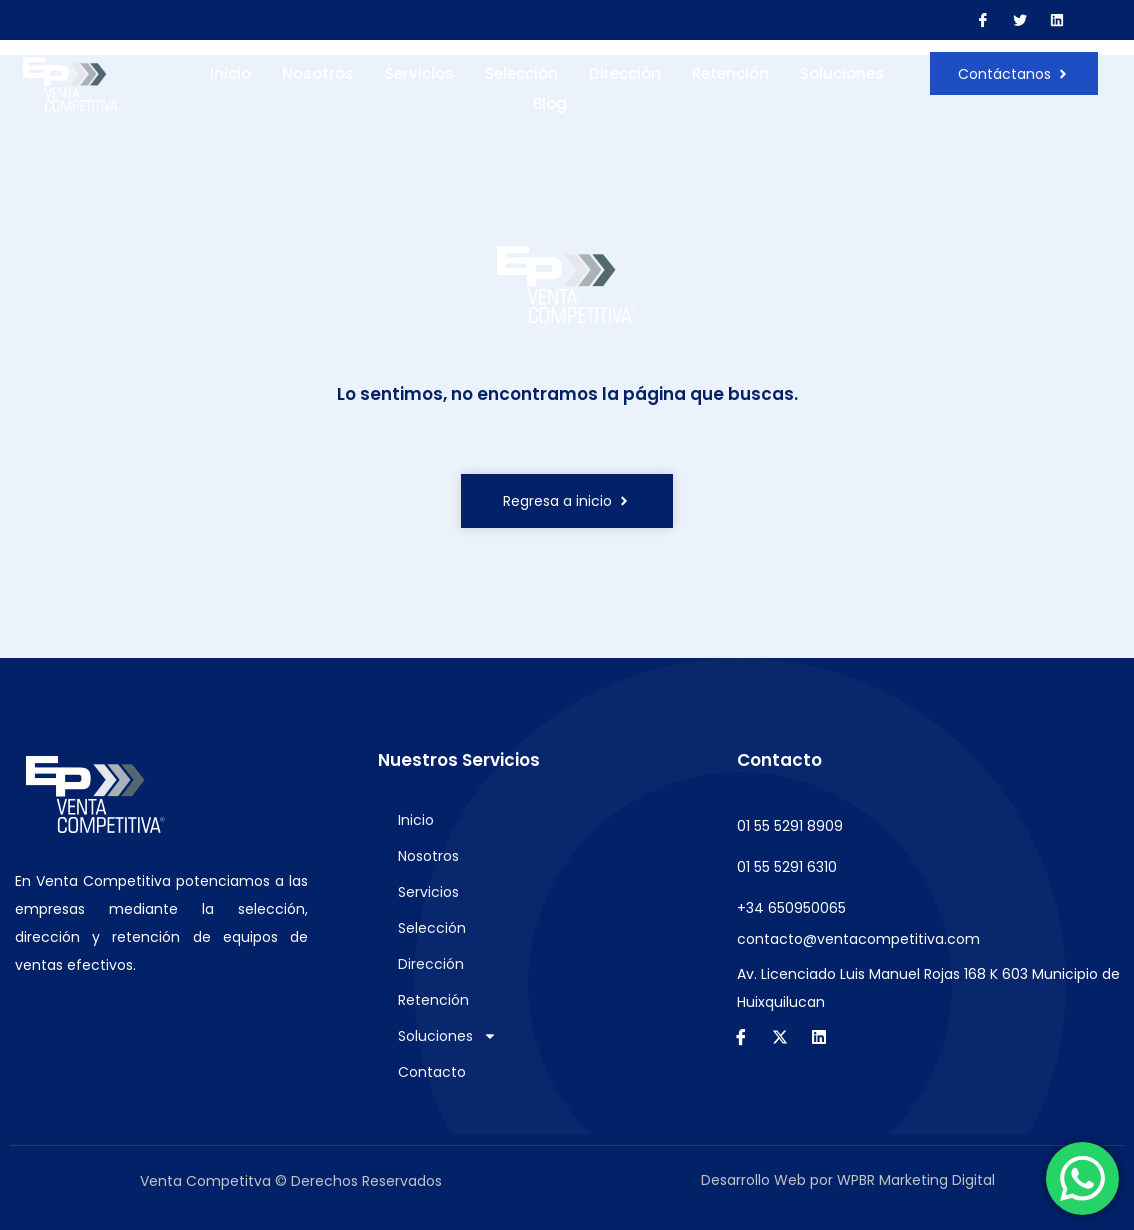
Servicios (419, 73)
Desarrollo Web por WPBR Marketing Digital (848, 1180)
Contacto (432, 1072)
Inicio (230, 73)
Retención (730, 73)
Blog (550, 103)
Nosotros (318, 73)
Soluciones (842, 73)
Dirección (625, 73)
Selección (521, 73)
